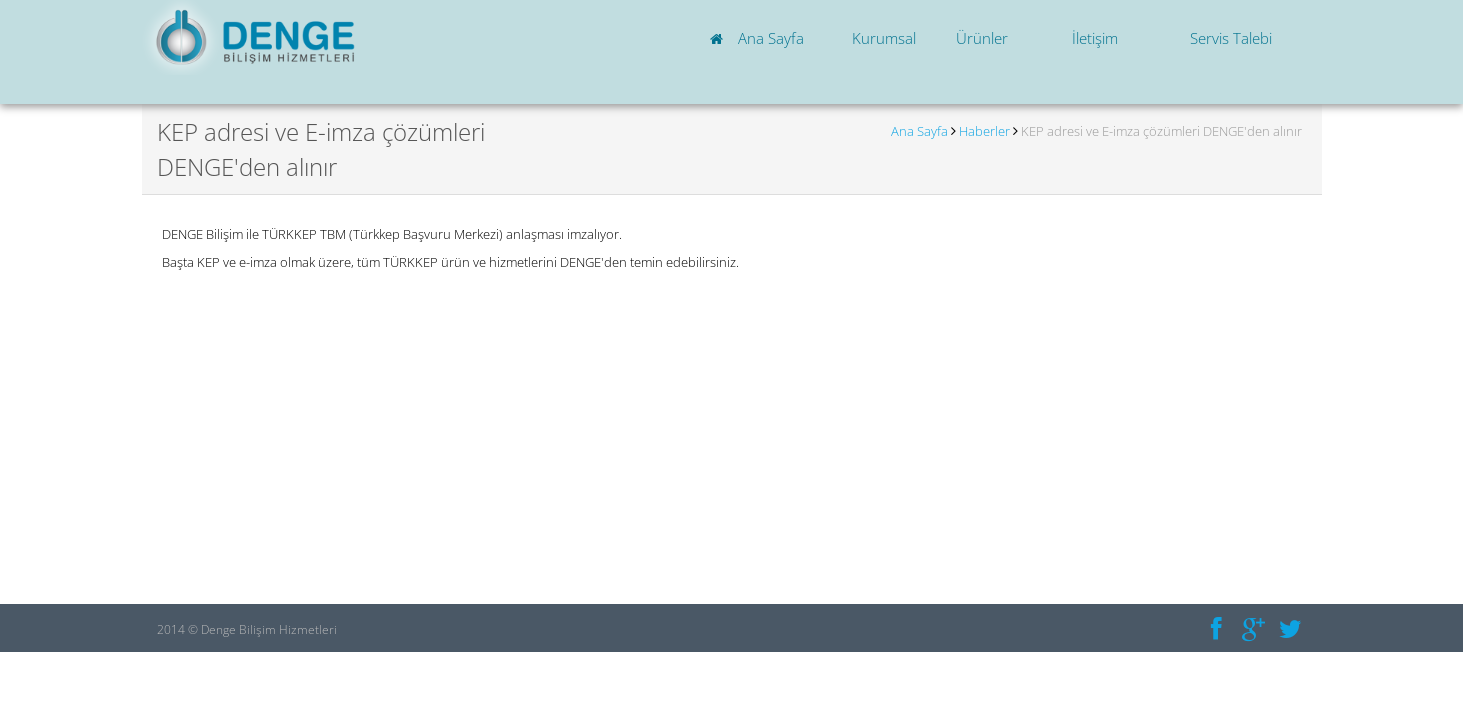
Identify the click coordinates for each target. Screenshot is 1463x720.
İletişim (1095, 38)
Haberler (984, 131)
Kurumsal (884, 38)
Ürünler (982, 38)
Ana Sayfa (760, 38)
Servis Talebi (1229, 38)
